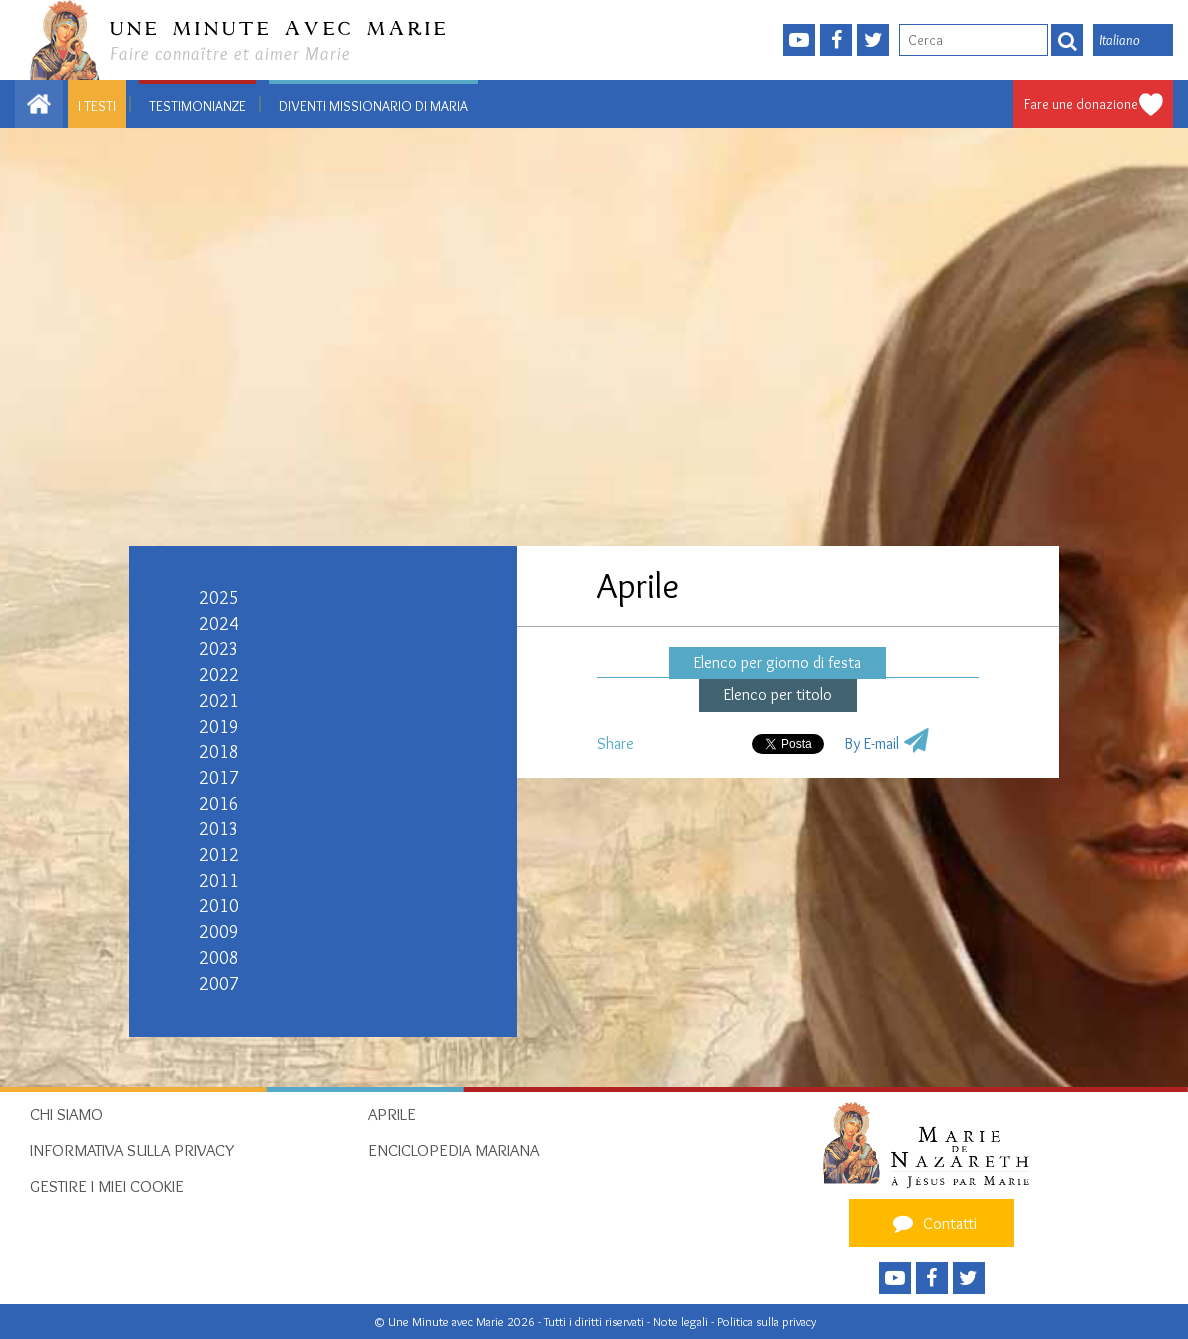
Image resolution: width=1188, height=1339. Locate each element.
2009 (219, 932)
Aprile (392, 1114)
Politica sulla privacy (766, 1321)
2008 (219, 958)
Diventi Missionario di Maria (373, 106)
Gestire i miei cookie (107, 1186)
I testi (97, 106)
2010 (219, 906)
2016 (219, 804)
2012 (219, 855)
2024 (219, 624)
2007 (219, 984)
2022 (219, 675)
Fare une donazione (1081, 104)
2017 (219, 778)
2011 (219, 881)
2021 (219, 701)
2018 (219, 752)
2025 (219, 598)
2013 (219, 829)
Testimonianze (197, 106)
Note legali (682, 1321)
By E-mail (871, 743)
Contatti (932, 1223)
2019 (219, 727)
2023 (219, 649)
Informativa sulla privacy (132, 1150)
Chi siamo (66, 1114)
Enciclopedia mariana (453, 1150)
